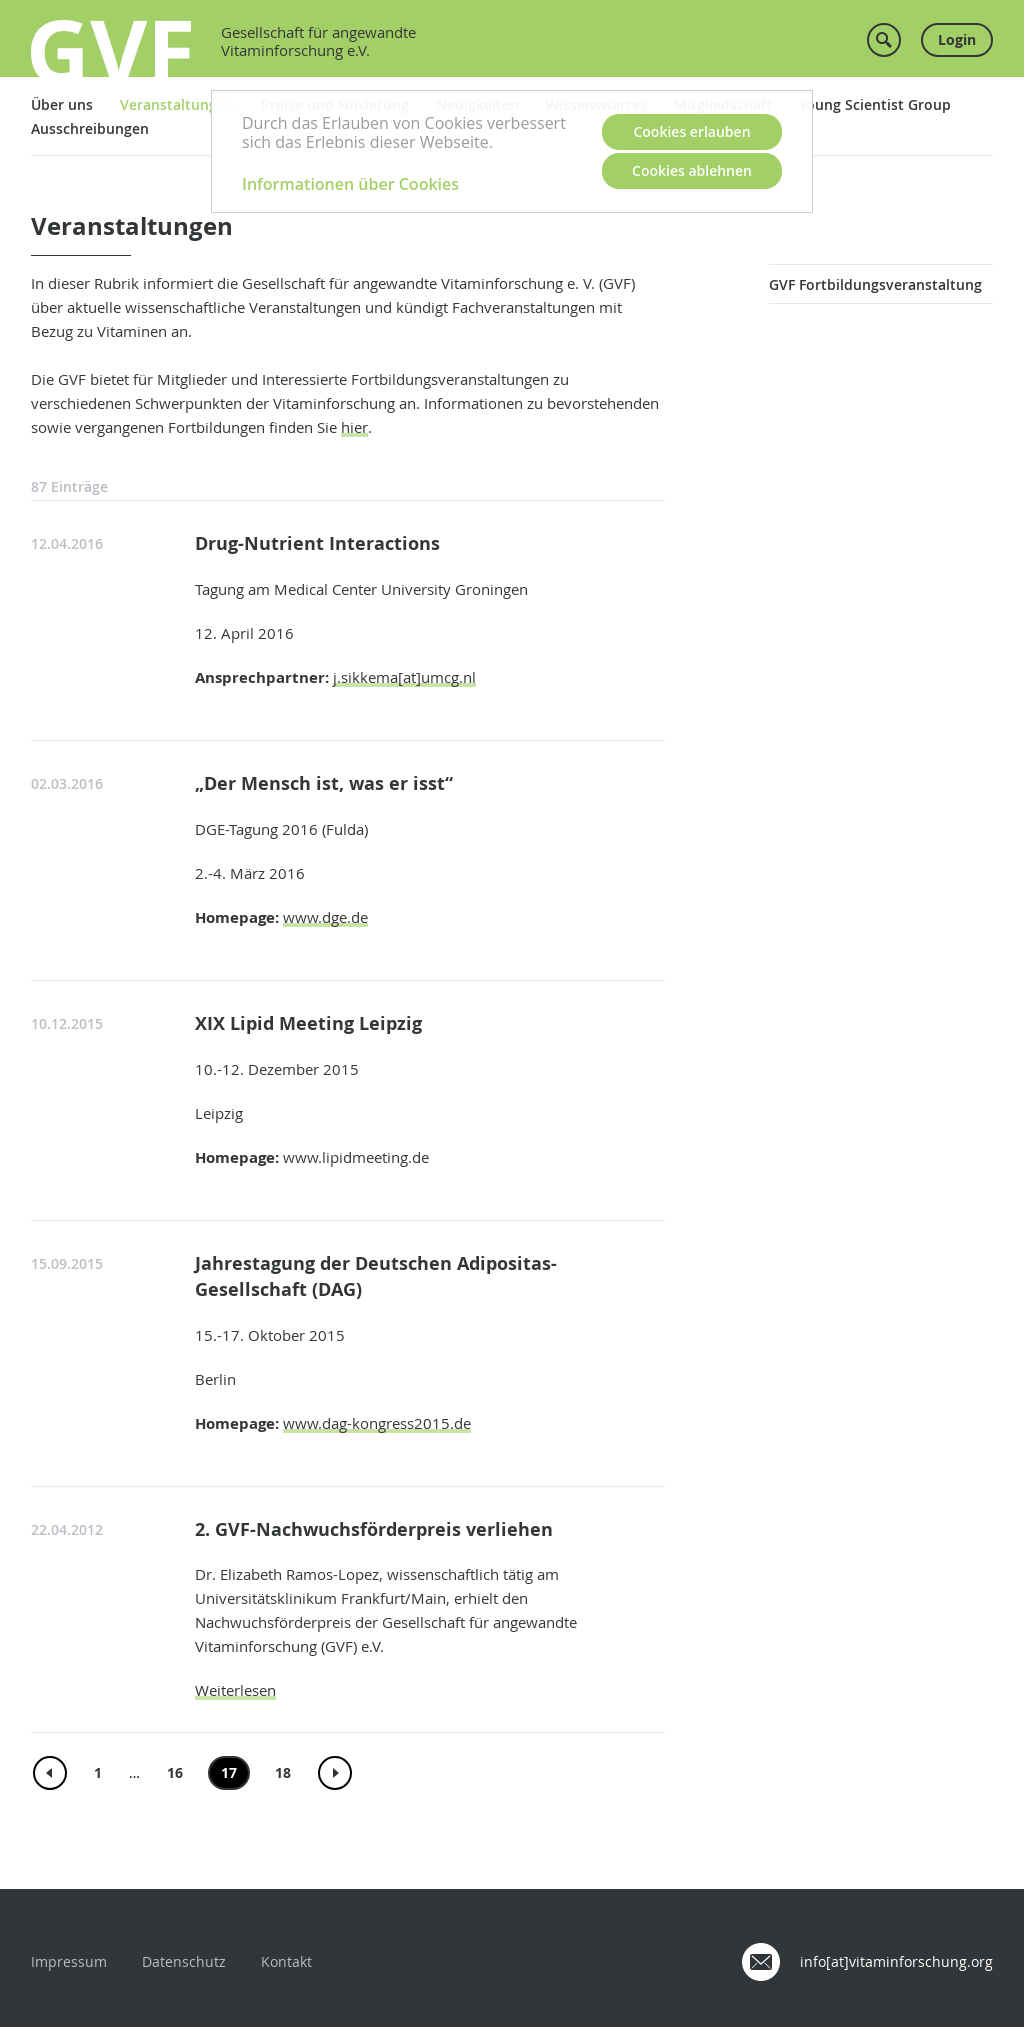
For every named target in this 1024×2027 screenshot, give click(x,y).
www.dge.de (325, 917)
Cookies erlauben (691, 131)
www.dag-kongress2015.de (377, 1423)
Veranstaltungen (177, 104)
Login (957, 39)
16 (175, 1772)
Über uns (62, 104)
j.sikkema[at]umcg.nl (404, 677)
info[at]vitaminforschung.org (896, 1961)
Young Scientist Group (875, 104)
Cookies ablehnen (692, 170)
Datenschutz (184, 1961)
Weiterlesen (235, 1690)
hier (354, 427)
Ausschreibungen (90, 128)
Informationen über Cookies (350, 184)
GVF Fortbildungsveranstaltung (875, 284)
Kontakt (286, 1961)
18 (283, 1772)
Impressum (69, 1961)
